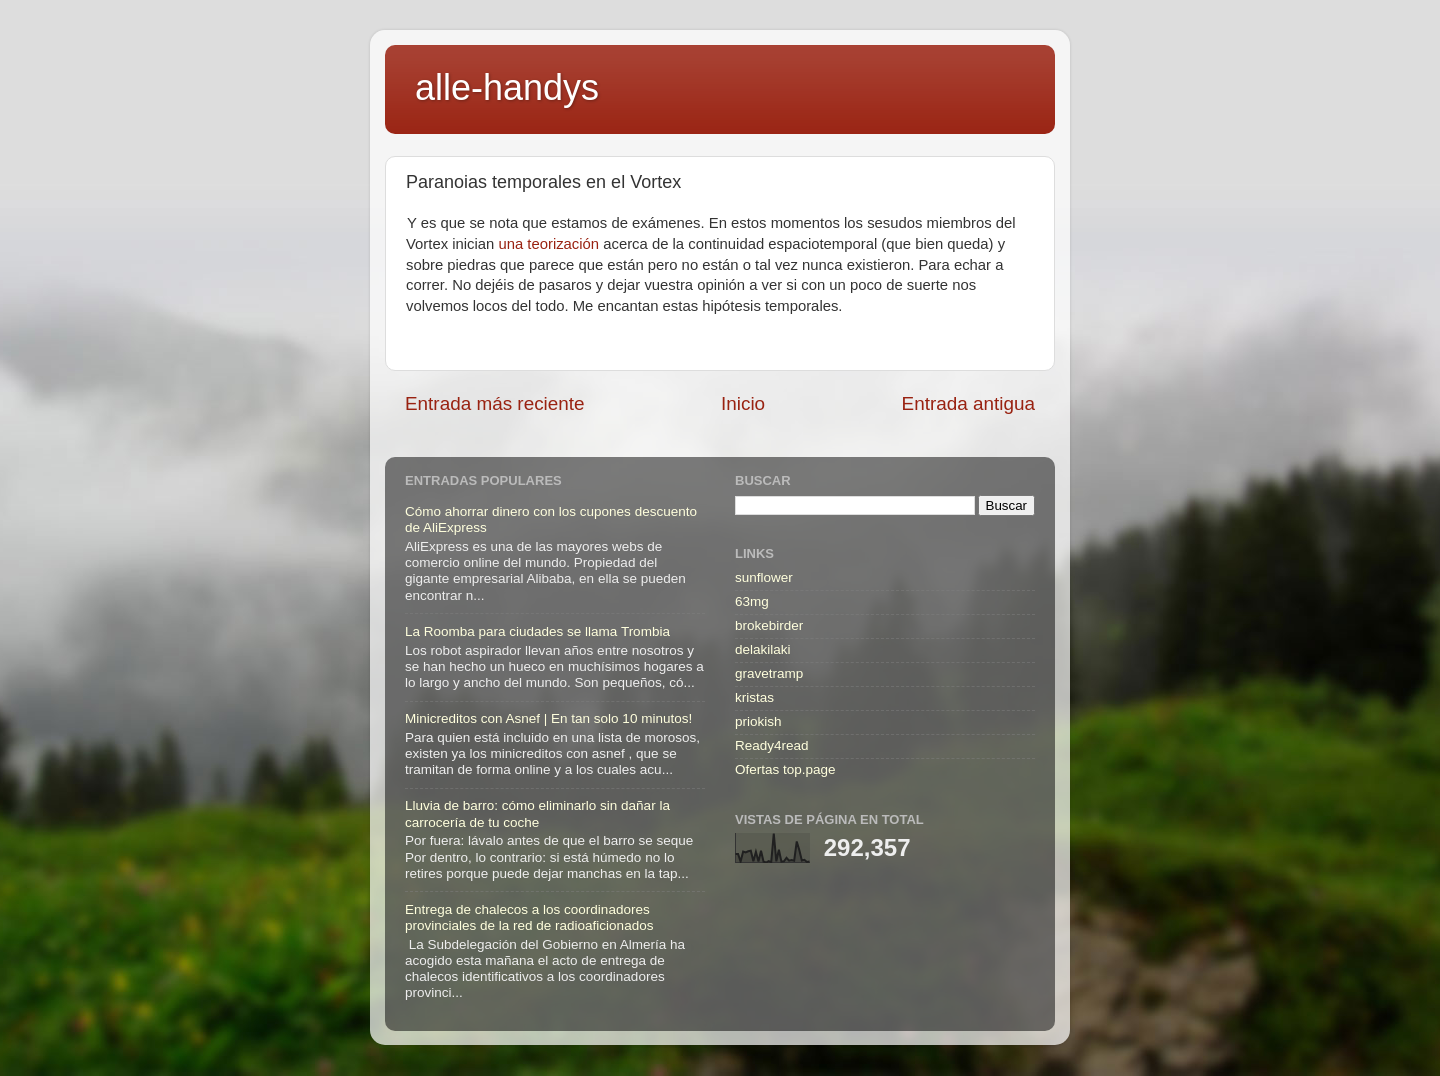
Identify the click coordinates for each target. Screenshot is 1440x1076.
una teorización (548, 244)
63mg (752, 601)
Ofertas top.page (785, 769)
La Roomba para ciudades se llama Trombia (537, 631)
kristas (754, 697)
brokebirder (769, 625)
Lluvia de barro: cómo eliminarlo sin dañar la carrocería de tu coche (537, 813)
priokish (758, 721)
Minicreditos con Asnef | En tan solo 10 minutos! (548, 718)
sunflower (764, 577)
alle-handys (507, 87)
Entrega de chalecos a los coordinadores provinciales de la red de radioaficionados (529, 917)
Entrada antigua (968, 403)
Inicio (743, 403)
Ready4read (772, 745)
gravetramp (769, 673)
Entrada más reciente (495, 403)
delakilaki (763, 649)
